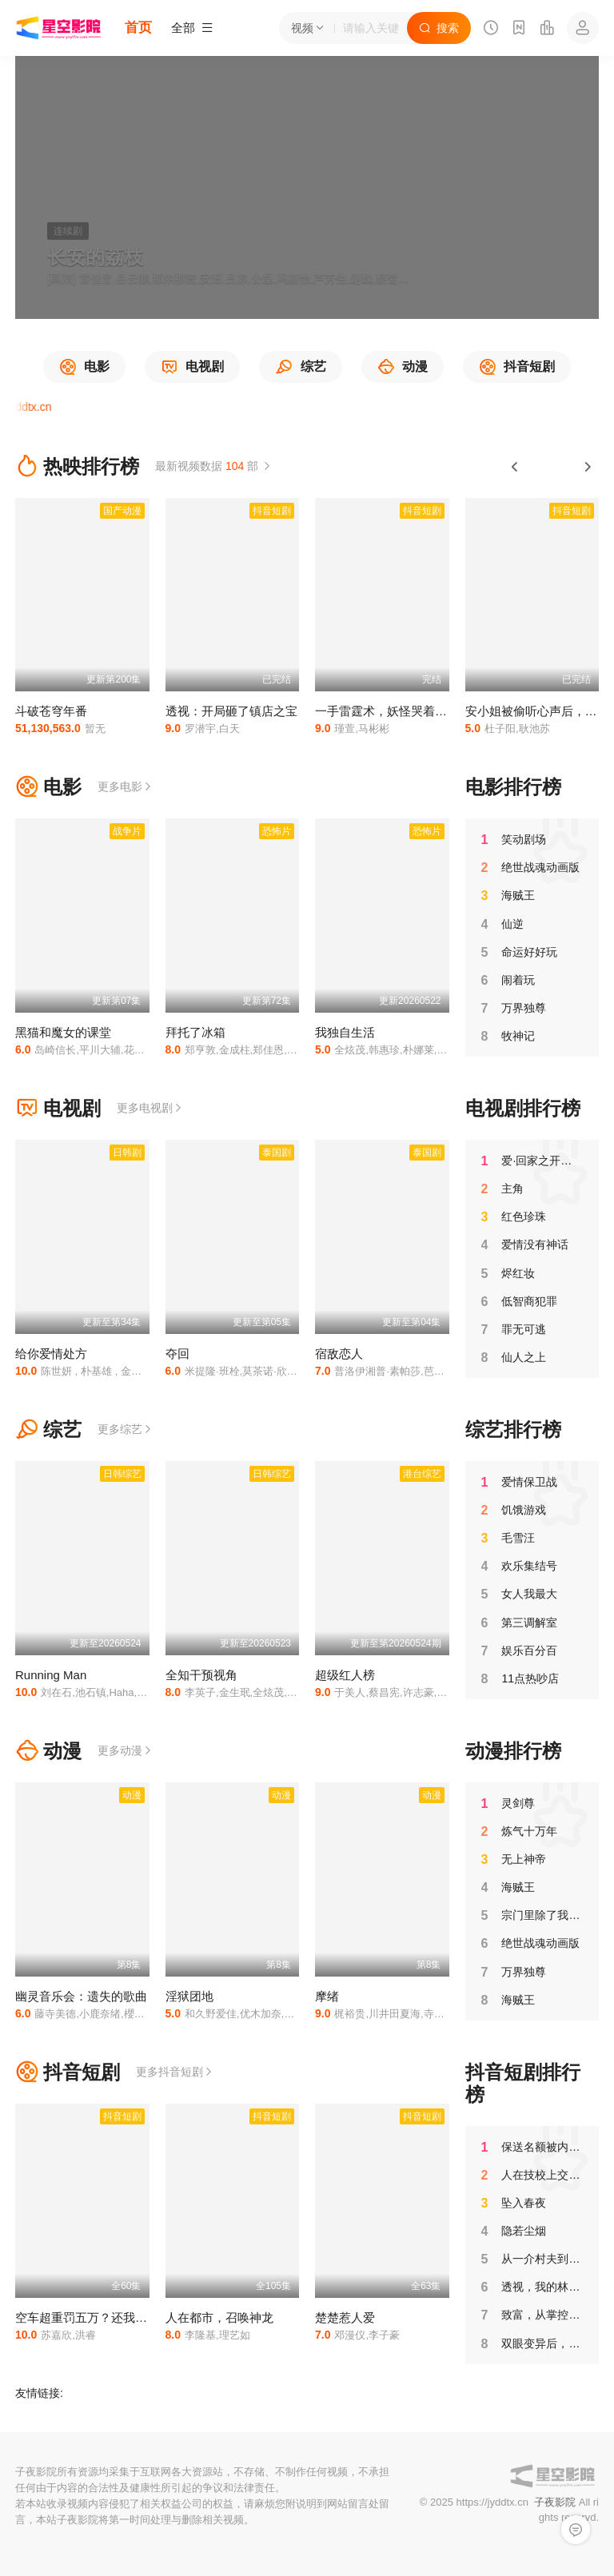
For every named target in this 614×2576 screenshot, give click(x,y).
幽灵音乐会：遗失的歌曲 (81, 1996)
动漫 (48, 1751)
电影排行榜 (513, 787)
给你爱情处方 (51, 1353)
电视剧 (58, 1108)
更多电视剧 (150, 1107)
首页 (138, 27)
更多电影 (126, 786)
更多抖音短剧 (175, 2071)
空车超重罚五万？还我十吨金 (93, 2317)
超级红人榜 (345, 1675)
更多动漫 (126, 1750)
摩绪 (327, 1996)
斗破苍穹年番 (51, 711)
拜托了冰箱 (195, 1032)
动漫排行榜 (513, 1751)
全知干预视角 (201, 1675)
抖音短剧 (67, 2072)
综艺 (48, 1429)
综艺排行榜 (513, 1429)
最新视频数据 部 (214, 466)
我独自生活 (345, 1032)
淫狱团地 (189, 1996)
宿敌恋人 (339, 1353)
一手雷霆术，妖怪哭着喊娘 (387, 711)
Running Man (50, 1675)
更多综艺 (126, 1429)
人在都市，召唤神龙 (219, 2317)
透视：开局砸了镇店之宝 (231, 711)
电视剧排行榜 (522, 1108)
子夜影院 (555, 2502)
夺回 (177, 1353)
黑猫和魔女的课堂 (63, 1032)
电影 (48, 787)
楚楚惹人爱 (345, 2317)
